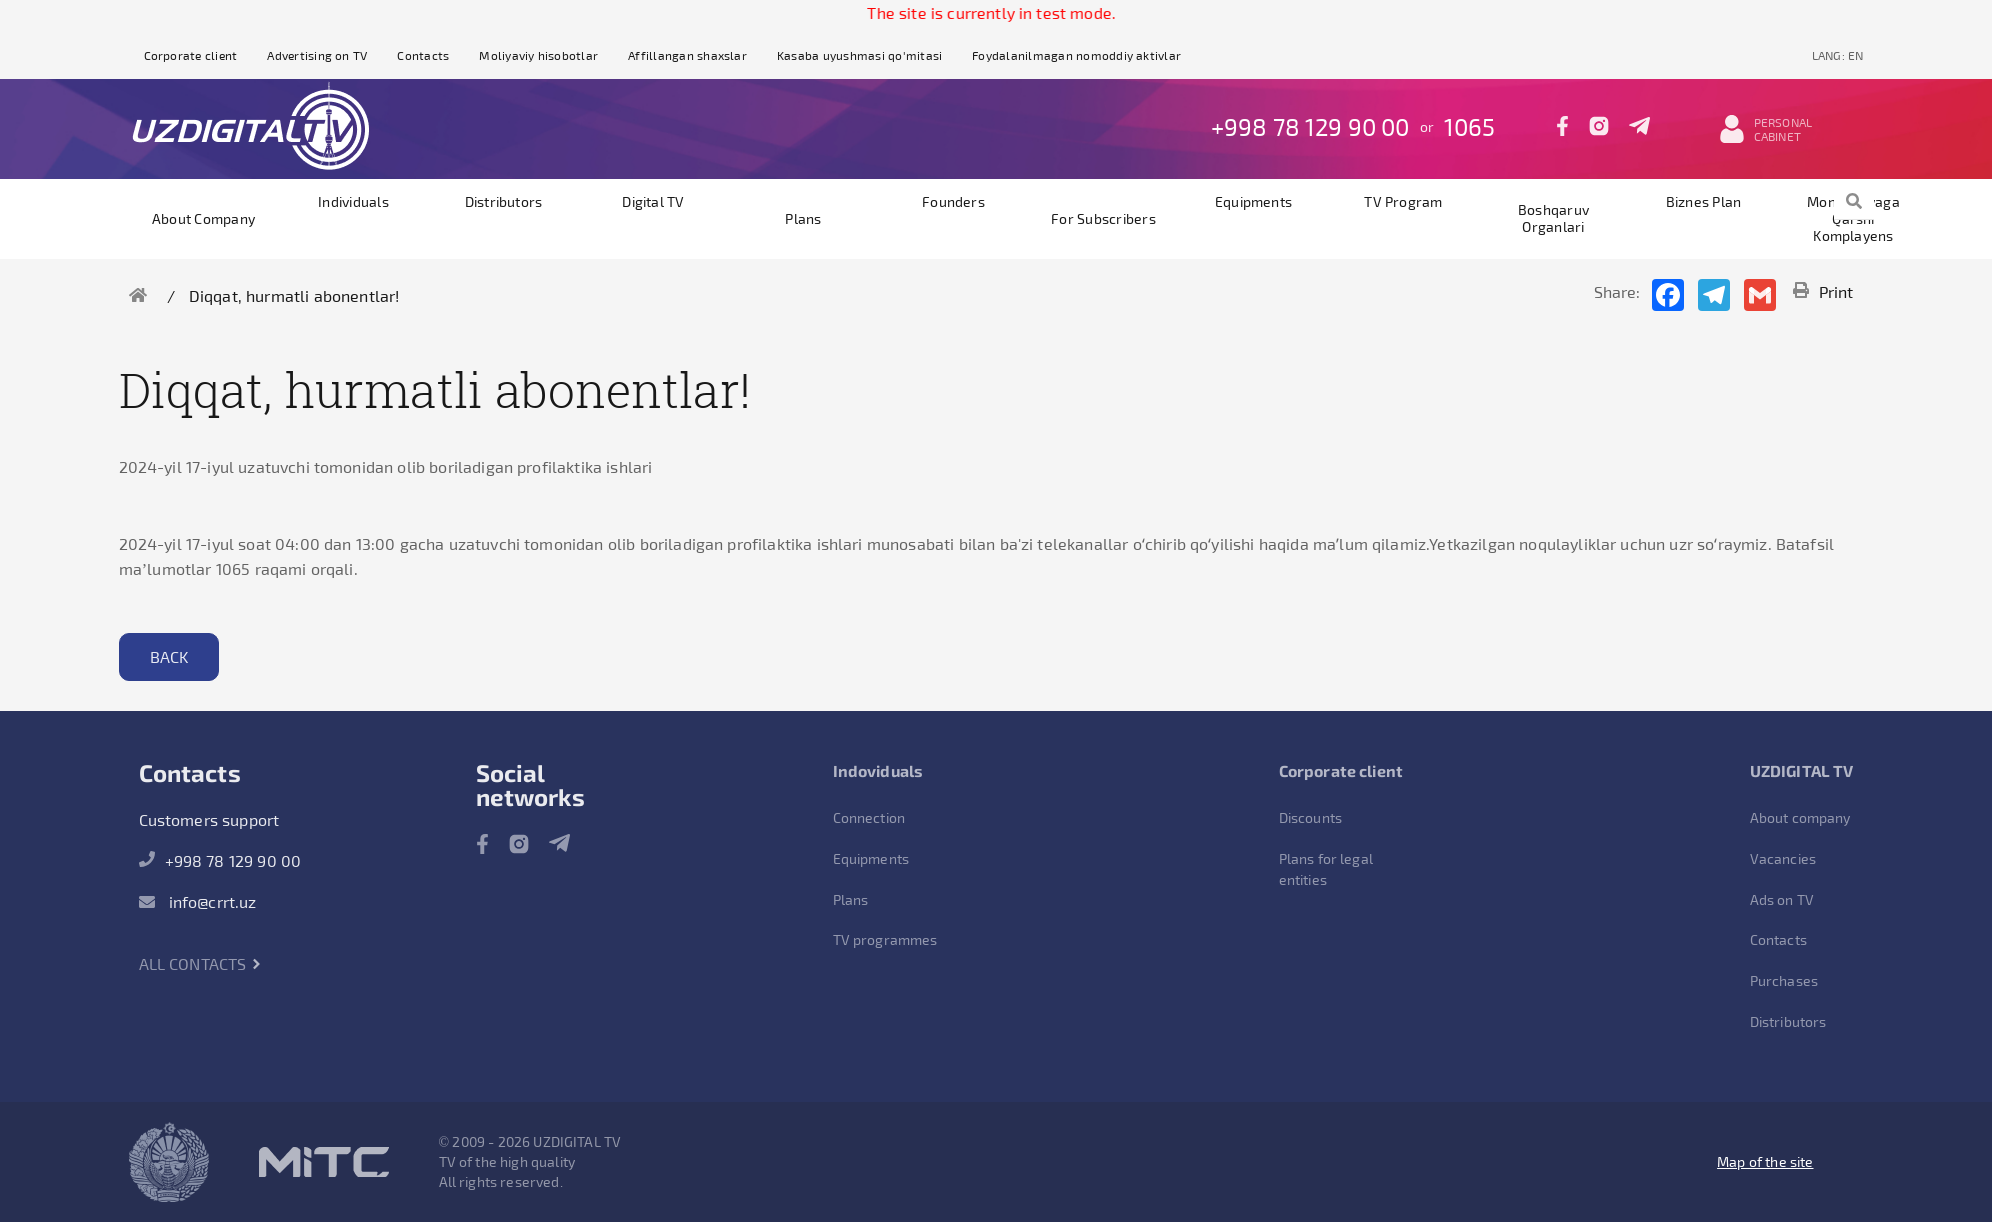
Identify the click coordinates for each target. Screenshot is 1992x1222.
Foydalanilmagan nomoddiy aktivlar (1076, 55)
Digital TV (653, 201)
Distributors (504, 201)
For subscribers (1103, 218)
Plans (803, 218)
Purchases (1784, 980)
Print (1823, 291)
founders (953, 201)
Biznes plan (1704, 201)
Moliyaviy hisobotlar (538, 55)
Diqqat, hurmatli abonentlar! (294, 295)
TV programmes (885, 939)
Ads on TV (1782, 899)
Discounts (1310, 817)
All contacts (200, 963)
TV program (1403, 201)
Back (169, 656)
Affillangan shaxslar (687, 55)
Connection (869, 817)
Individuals (353, 201)
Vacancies (1783, 858)
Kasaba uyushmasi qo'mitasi (859, 55)
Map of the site (1765, 1161)
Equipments (1253, 201)
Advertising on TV (317, 55)
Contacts (423, 55)
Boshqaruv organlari (1553, 218)
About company (203, 218)
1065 (1470, 126)
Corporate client (191, 55)
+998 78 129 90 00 (1310, 126)
